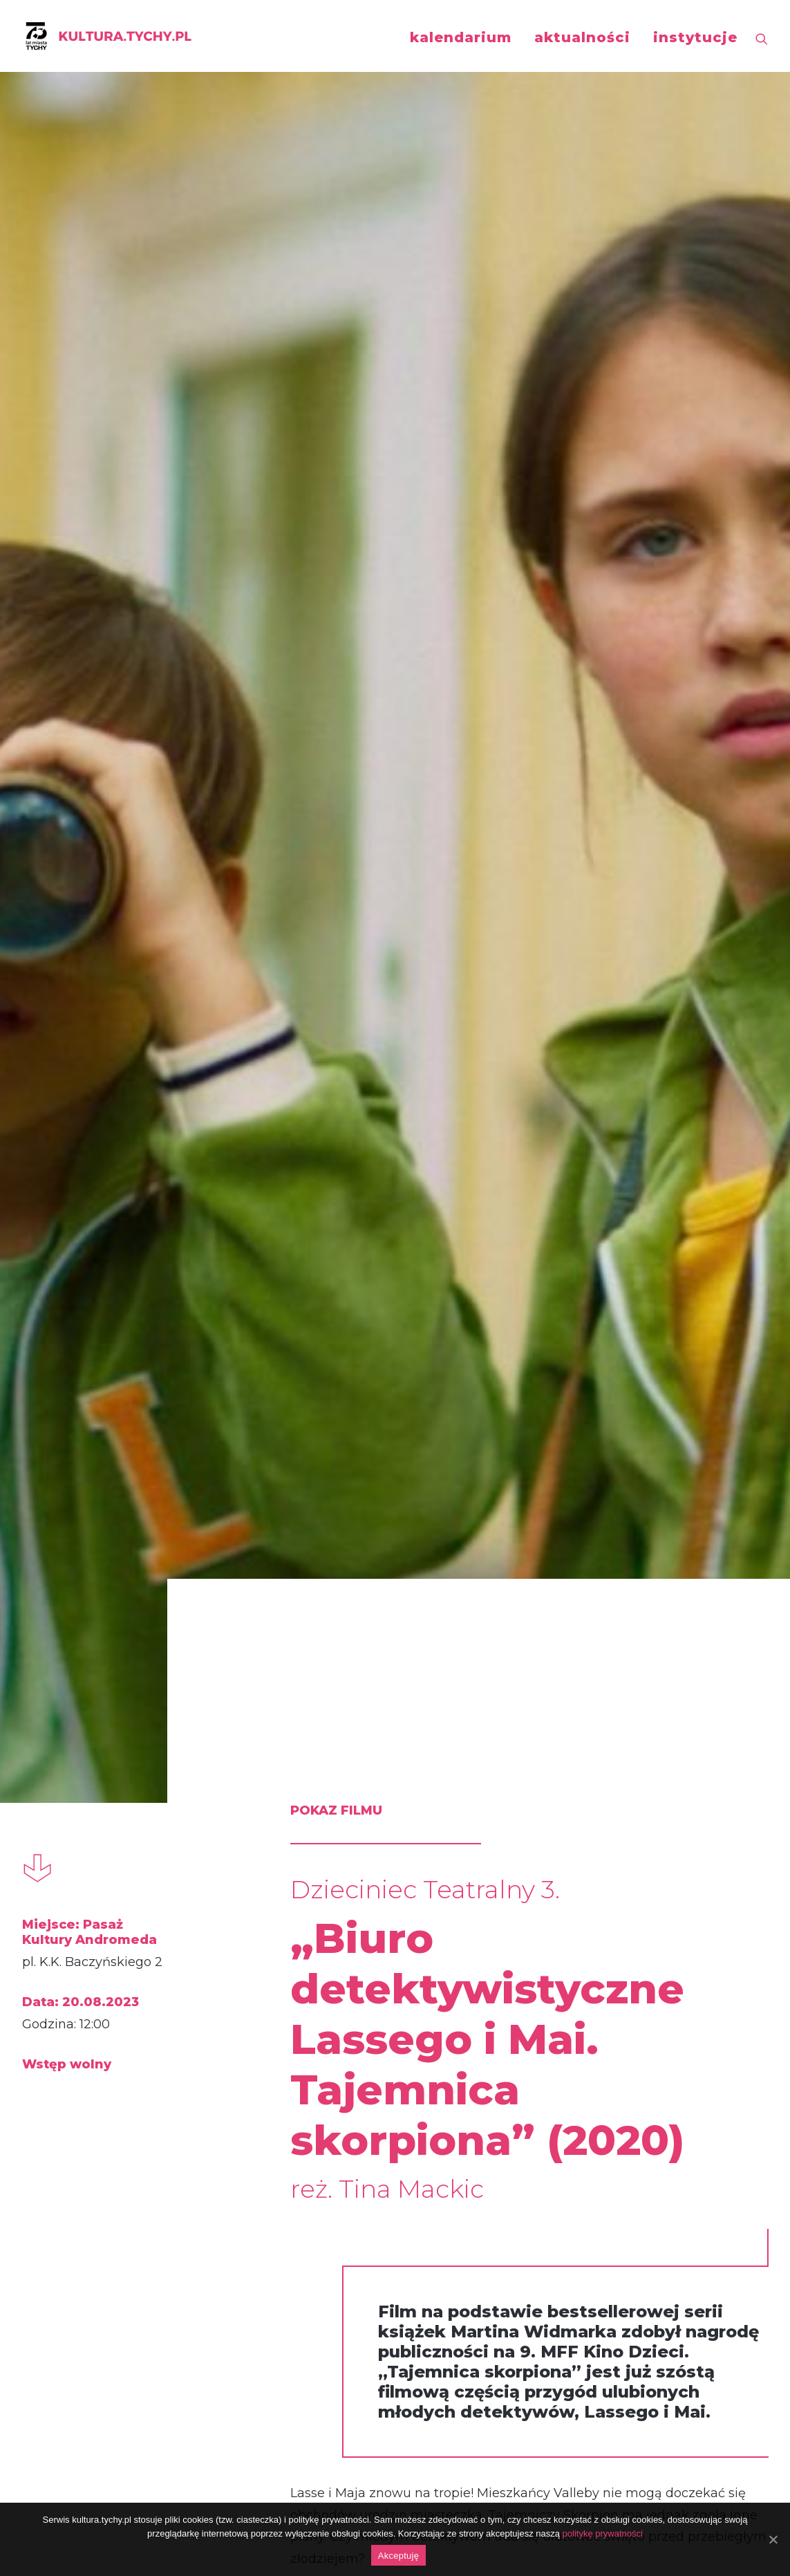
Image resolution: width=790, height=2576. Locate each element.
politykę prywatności (603, 2533)
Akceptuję (398, 2555)
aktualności (582, 37)
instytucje (695, 37)
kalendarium (460, 37)
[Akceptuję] (773, 2539)
